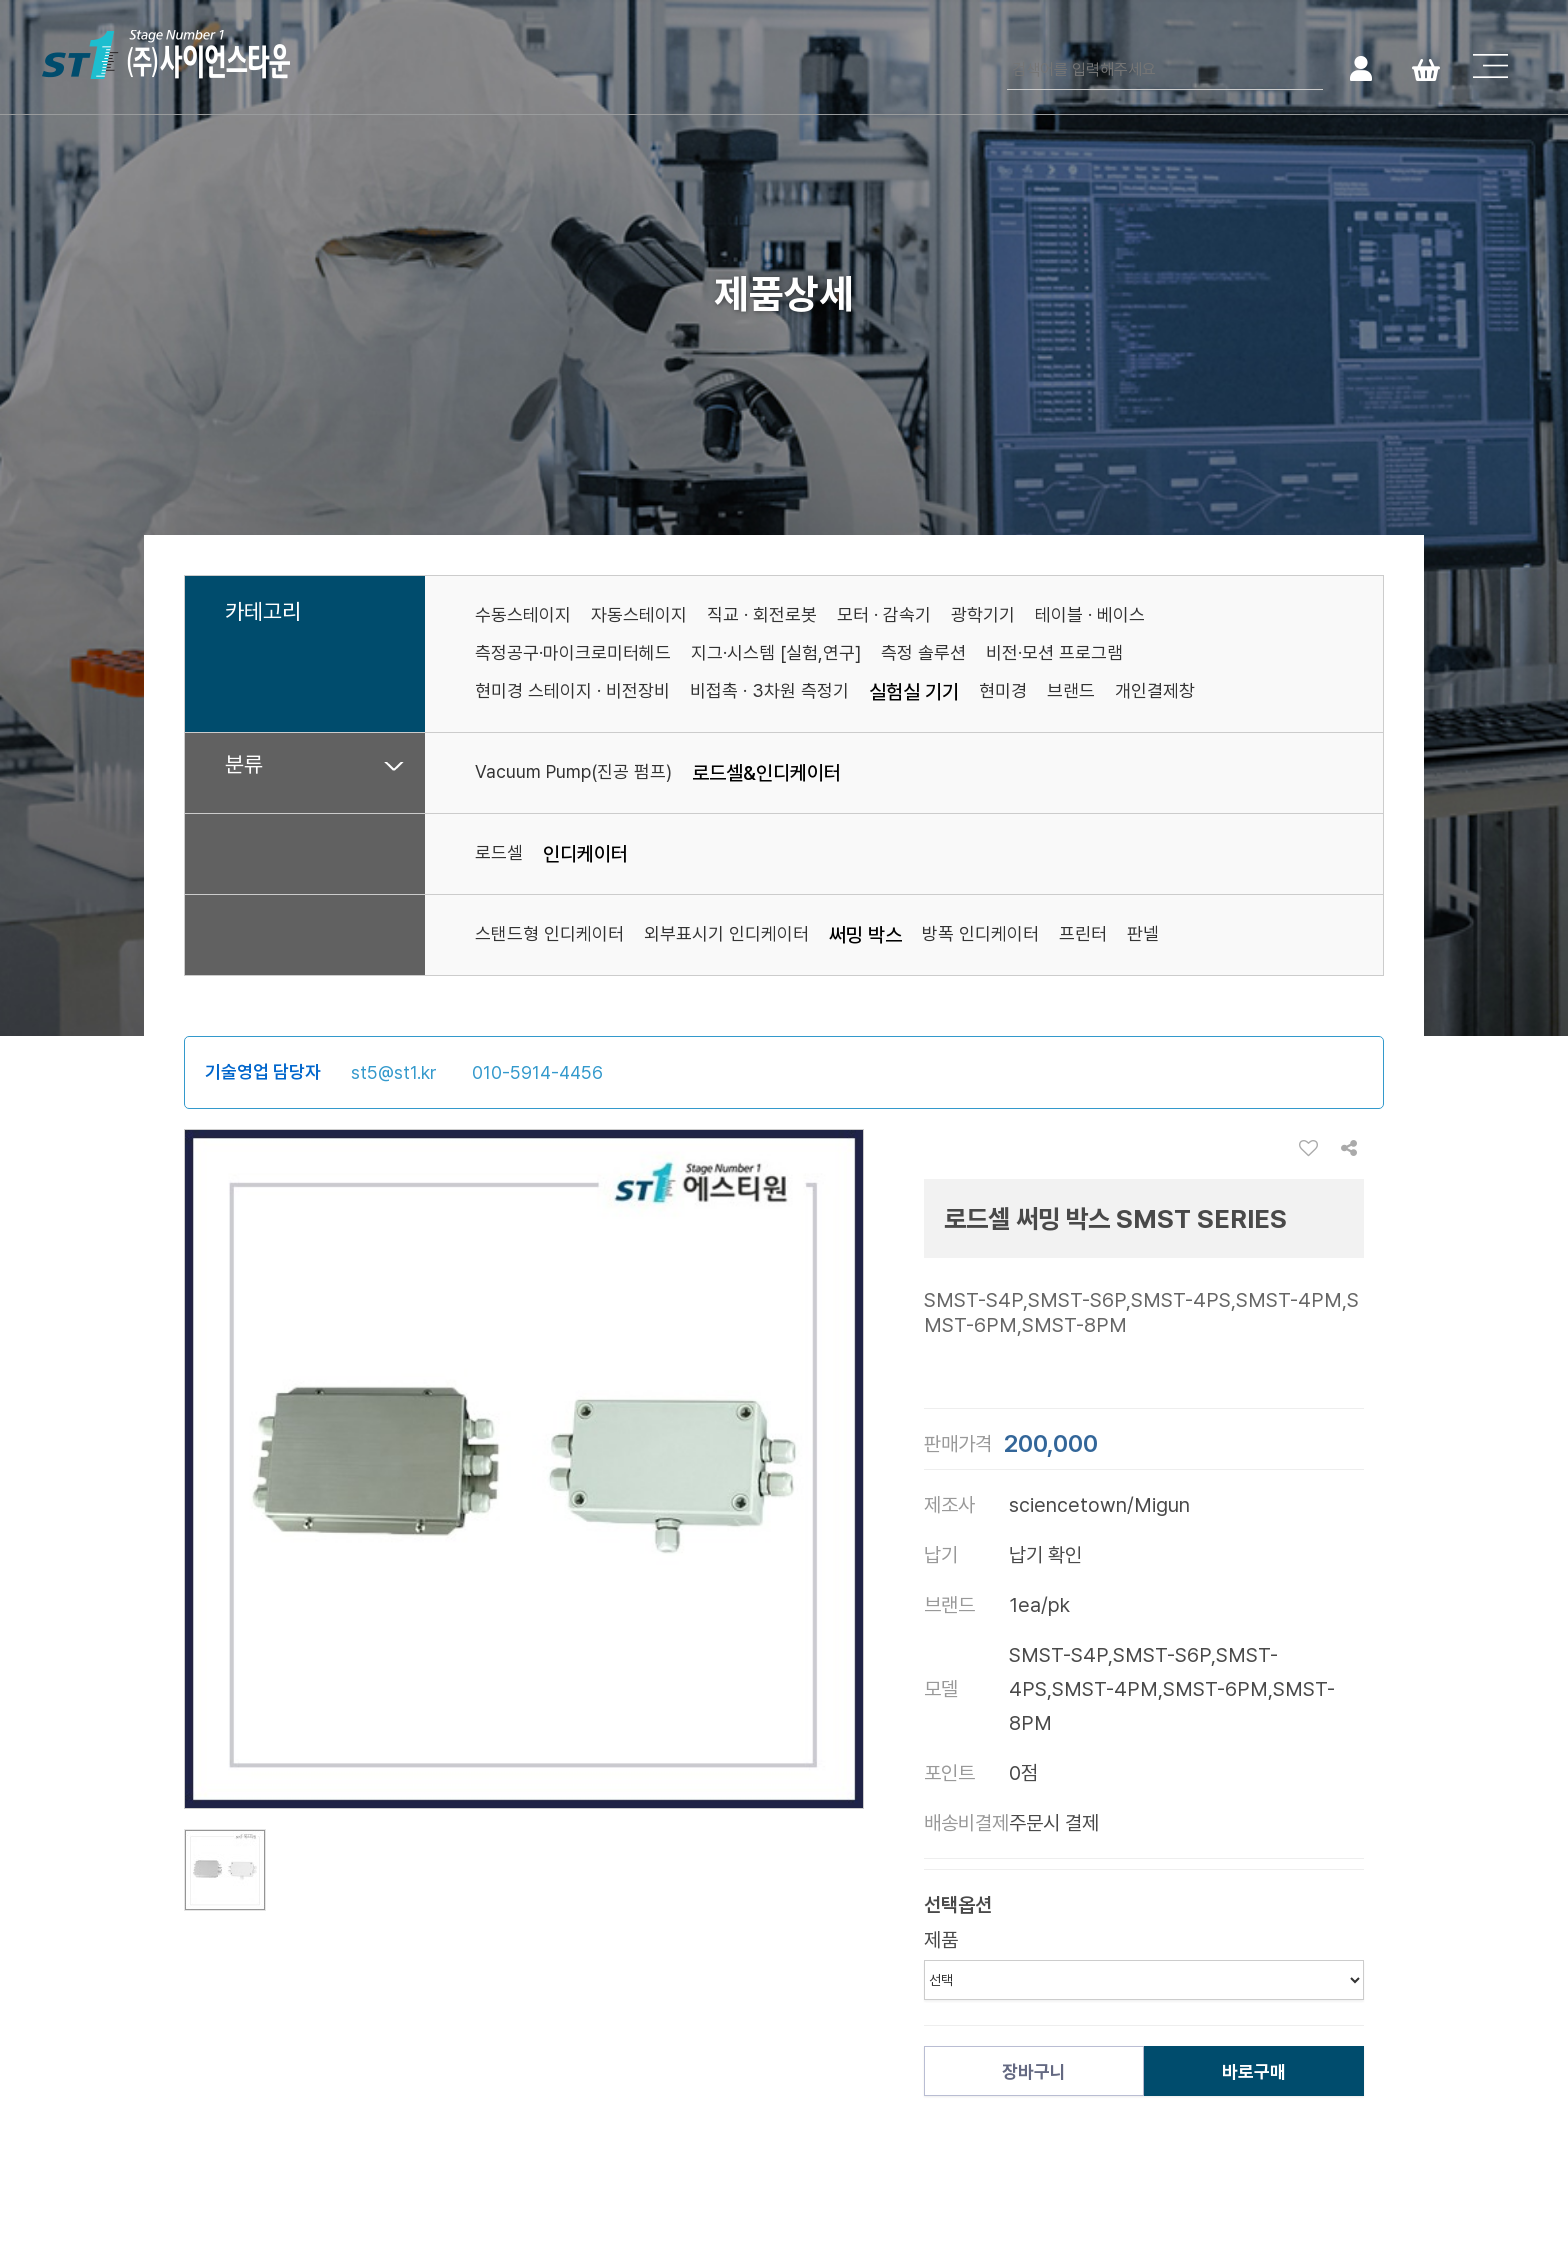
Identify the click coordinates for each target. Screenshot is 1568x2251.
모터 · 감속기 (884, 614)
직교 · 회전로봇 (762, 614)
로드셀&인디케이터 (766, 773)
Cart (1425, 67)
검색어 (1007, 50)
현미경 (1003, 690)
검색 (1305, 67)
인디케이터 (585, 854)
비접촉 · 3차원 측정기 (769, 690)
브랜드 (1071, 690)
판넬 (1143, 933)
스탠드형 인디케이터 (549, 933)
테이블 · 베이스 (1090, 614)
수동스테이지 (523, 614)
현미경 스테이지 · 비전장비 (572, 690)
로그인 (1360, 67)
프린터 (1083, 933)
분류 (244, 765)
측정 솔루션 (923, 652)
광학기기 (983, 614)
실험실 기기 (914, 692)
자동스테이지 (639, 614)
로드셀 (499, 852)
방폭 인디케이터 (980, 933)
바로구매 (1254, 2071)
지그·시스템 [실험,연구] (776, 652)
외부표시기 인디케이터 (726, 933)
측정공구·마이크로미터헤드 (573, 652)
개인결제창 (1155, 690)
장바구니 (1034, 2071)
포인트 (949, 1773)
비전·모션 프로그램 (1054, 652)
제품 (941, 1940)
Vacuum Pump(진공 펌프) (573, 771)
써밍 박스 (865, 935)
